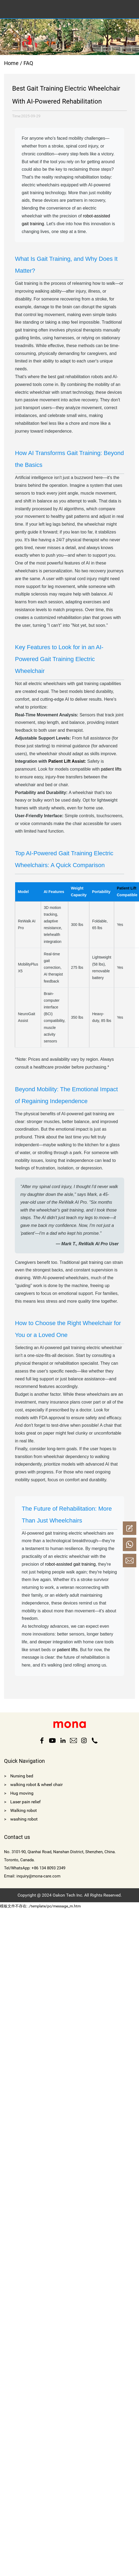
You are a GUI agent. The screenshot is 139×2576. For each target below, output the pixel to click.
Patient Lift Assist (66, 761)
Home (11, 63)
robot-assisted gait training (70, 1564)
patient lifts (111, 769)
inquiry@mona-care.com (38, 1876)
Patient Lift (126, 888)
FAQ (28, 63)
